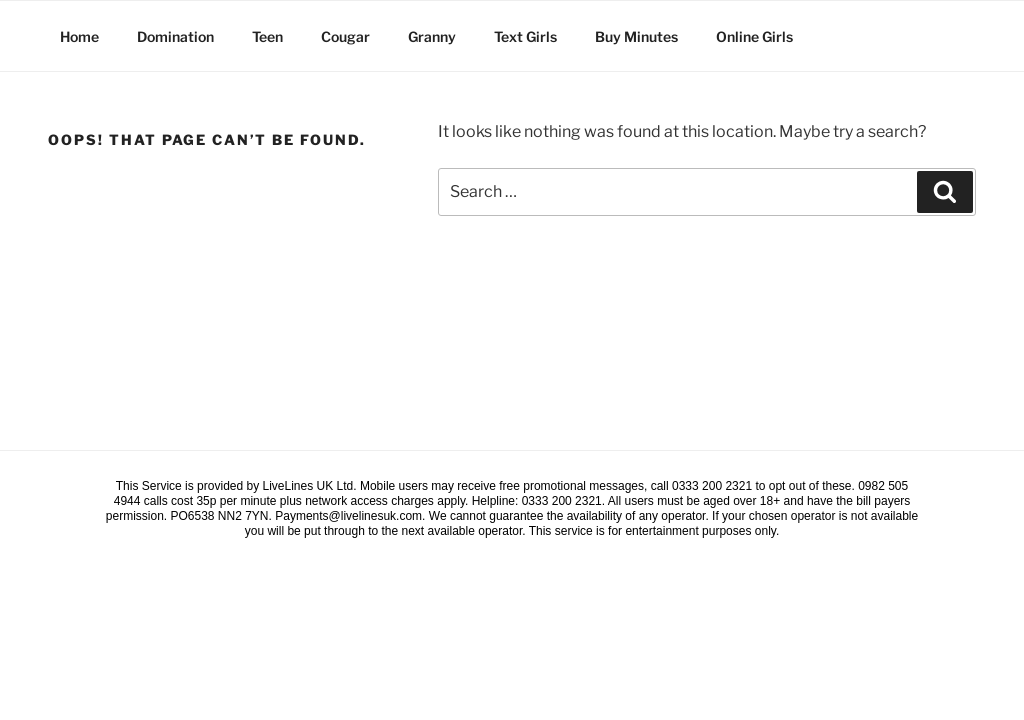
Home (79, 36)
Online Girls (754, 36)
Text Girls (525, 36)
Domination (175, 36)
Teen (267, 36)
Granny (432, 36)
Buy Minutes (636, 36)
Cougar (345, 36)
